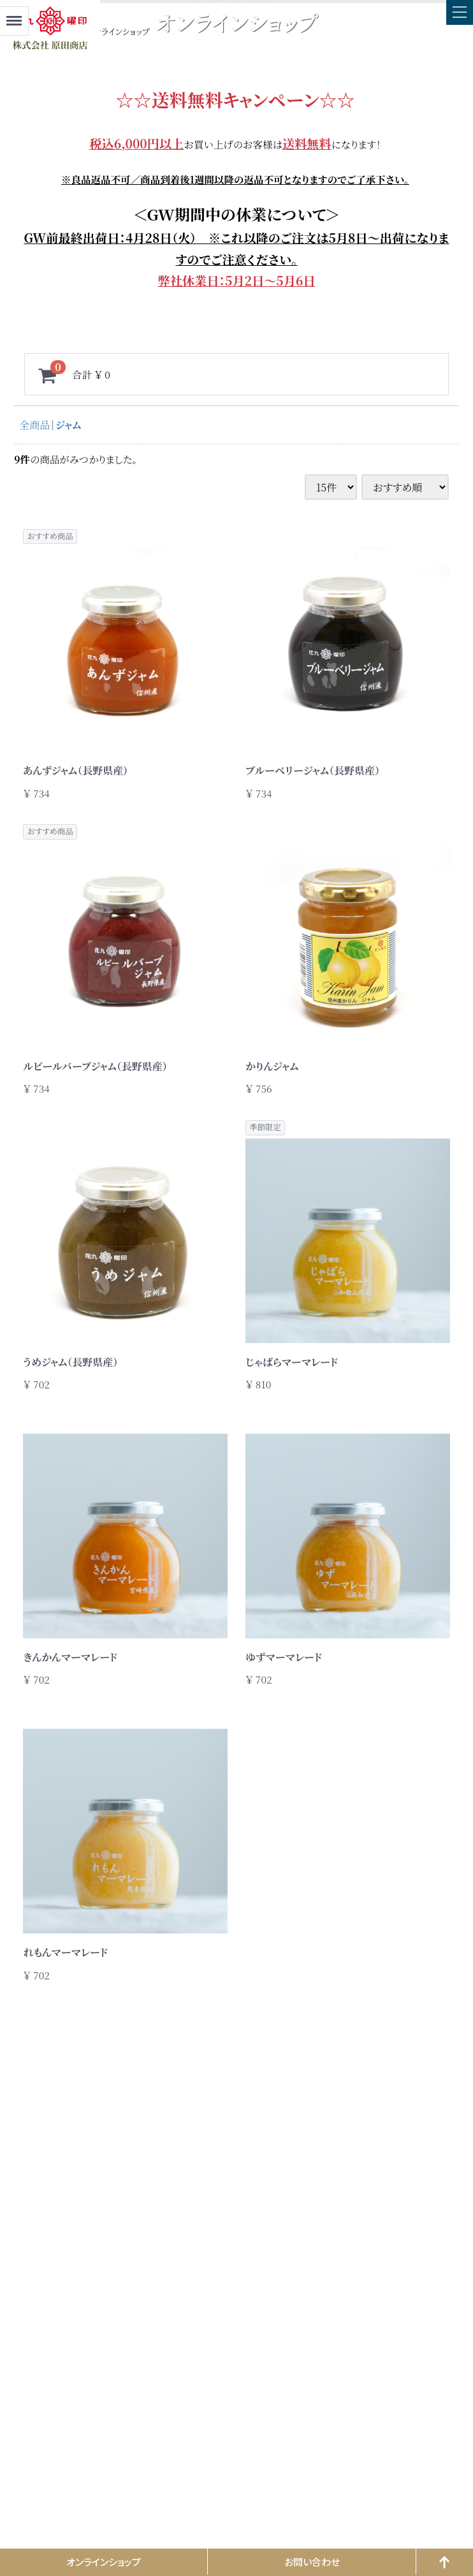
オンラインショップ (103, 2561)
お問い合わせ (312, 2561)
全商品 (34, 425)
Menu (13, 15)
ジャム (68, 425)
